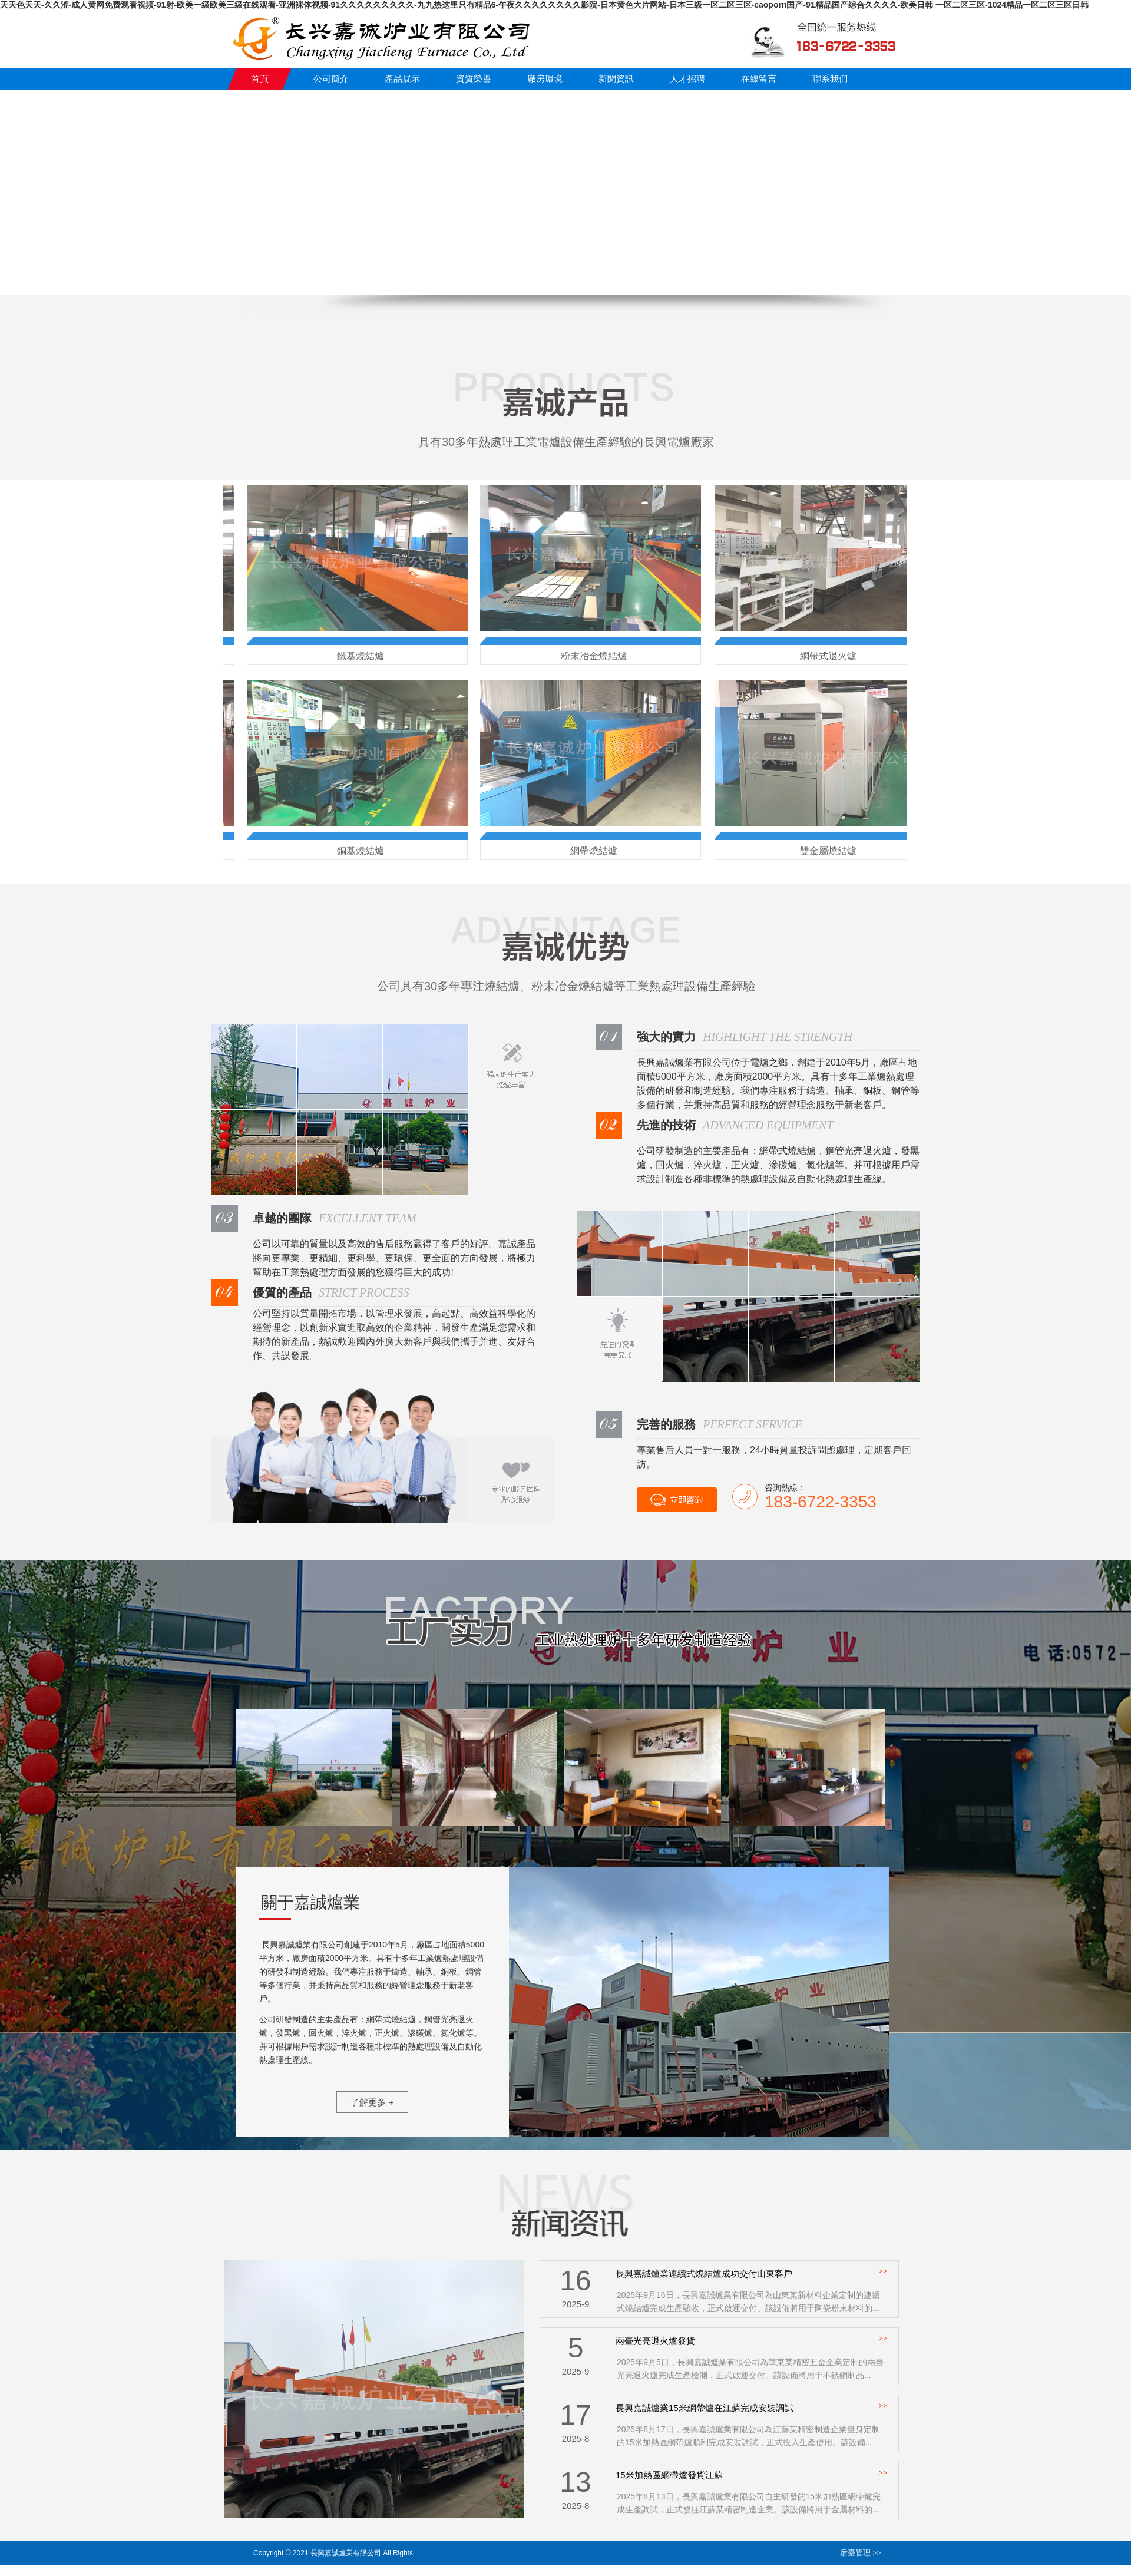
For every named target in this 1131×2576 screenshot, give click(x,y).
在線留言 (758, 79)
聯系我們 (830, 79)
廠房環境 (545, 79)
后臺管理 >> (860, 2552)
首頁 (260, 79)
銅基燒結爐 (361, 851)
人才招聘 (687, 79)
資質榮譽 (473, 79)
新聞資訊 (616, 79)
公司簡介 (331, 79)
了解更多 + (371, 2102)
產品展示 (402, 79)
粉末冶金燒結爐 (595, 656)
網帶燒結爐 (595, 851)
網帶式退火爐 (829, 656)
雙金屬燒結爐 (829, 851)
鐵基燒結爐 (361, 656)
